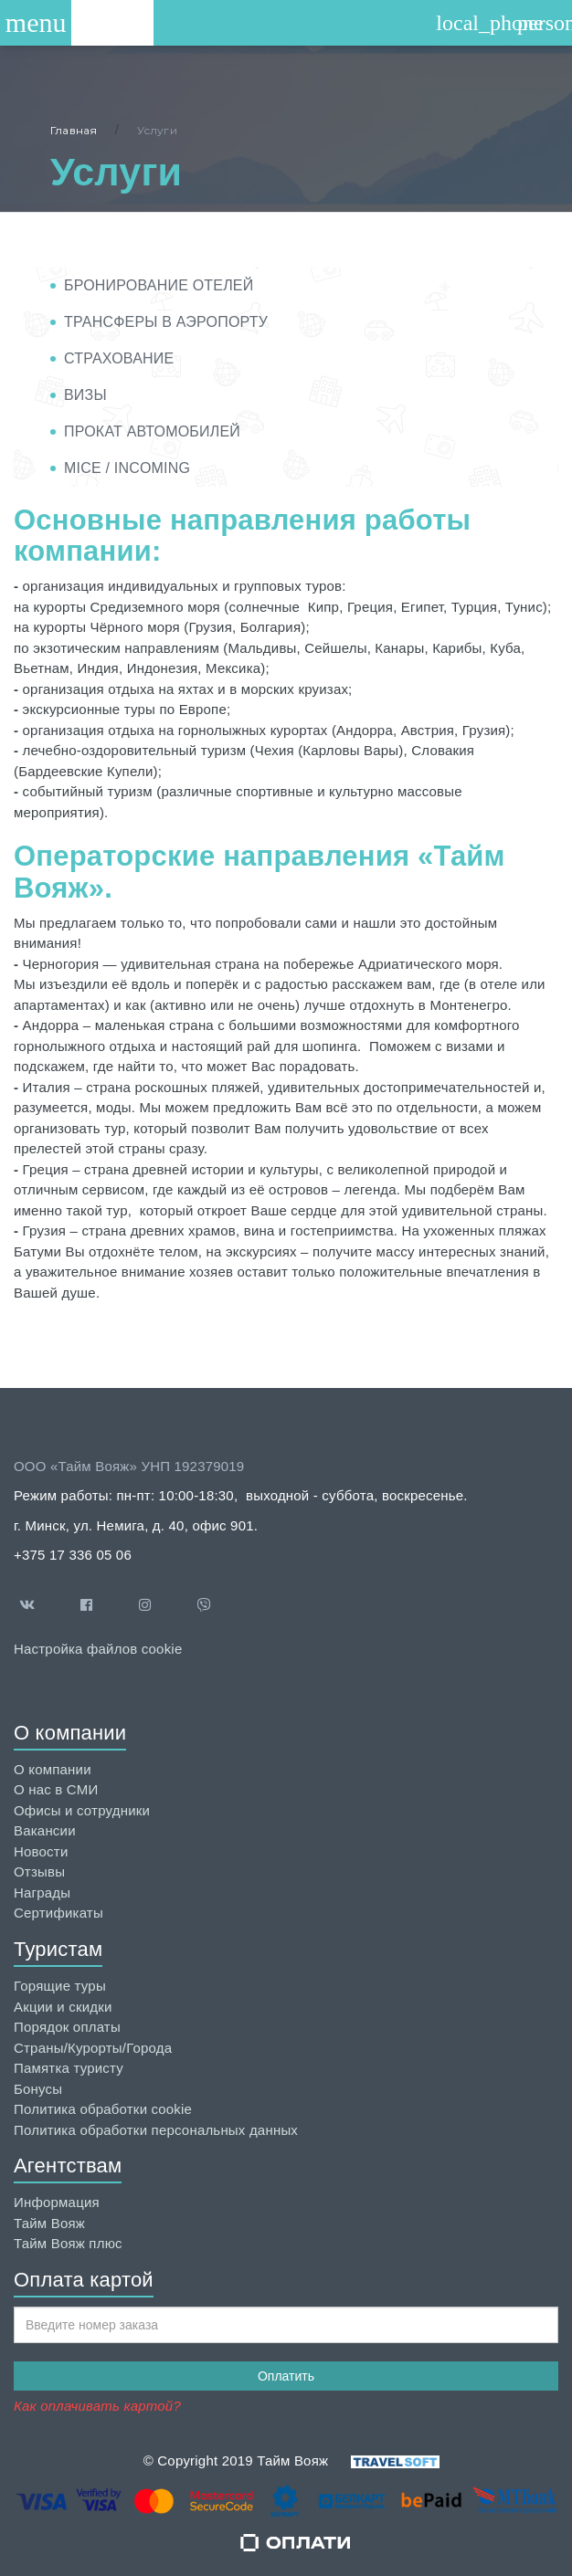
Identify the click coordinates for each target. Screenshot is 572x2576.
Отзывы (39, 1871)
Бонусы (38, 2089)
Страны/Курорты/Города (93, 2048)
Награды (42, 1892)
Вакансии (45, 1830)
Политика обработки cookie (103, 2109)
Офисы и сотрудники (82, 1810)
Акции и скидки (63, 2006)
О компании (52, 1769)
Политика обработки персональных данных (156, 2130)
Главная (73, 130)
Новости (41, 1851)
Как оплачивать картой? (97, 2405)
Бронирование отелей (158, 285)
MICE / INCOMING (127, 468)
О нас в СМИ (56, 1789)
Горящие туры (60, 1985)
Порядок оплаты (67, 2027)
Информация (57, 2202)
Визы (85, 395)
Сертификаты (58, 1912)
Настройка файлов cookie (98, 1648)
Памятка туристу (68, 2068)
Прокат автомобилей (152, 431)
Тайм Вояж (49, 2223)
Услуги (157, 130)
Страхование (119, 358)
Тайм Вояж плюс (68, 2243)
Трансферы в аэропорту (166, 322)
